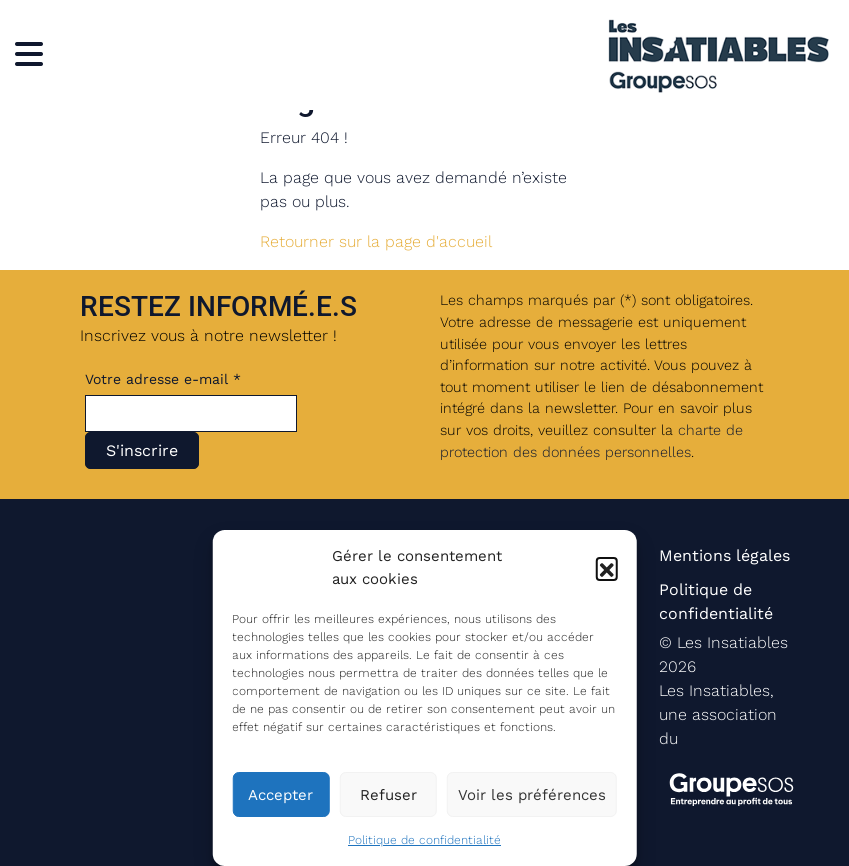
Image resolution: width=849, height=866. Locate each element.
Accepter (280, 795)
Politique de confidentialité (424, 840)
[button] (607, 568)
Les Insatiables (732, 642)
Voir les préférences (532, 795)
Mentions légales (724, 555)
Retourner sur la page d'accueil (376, 241)
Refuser (388, 795)
